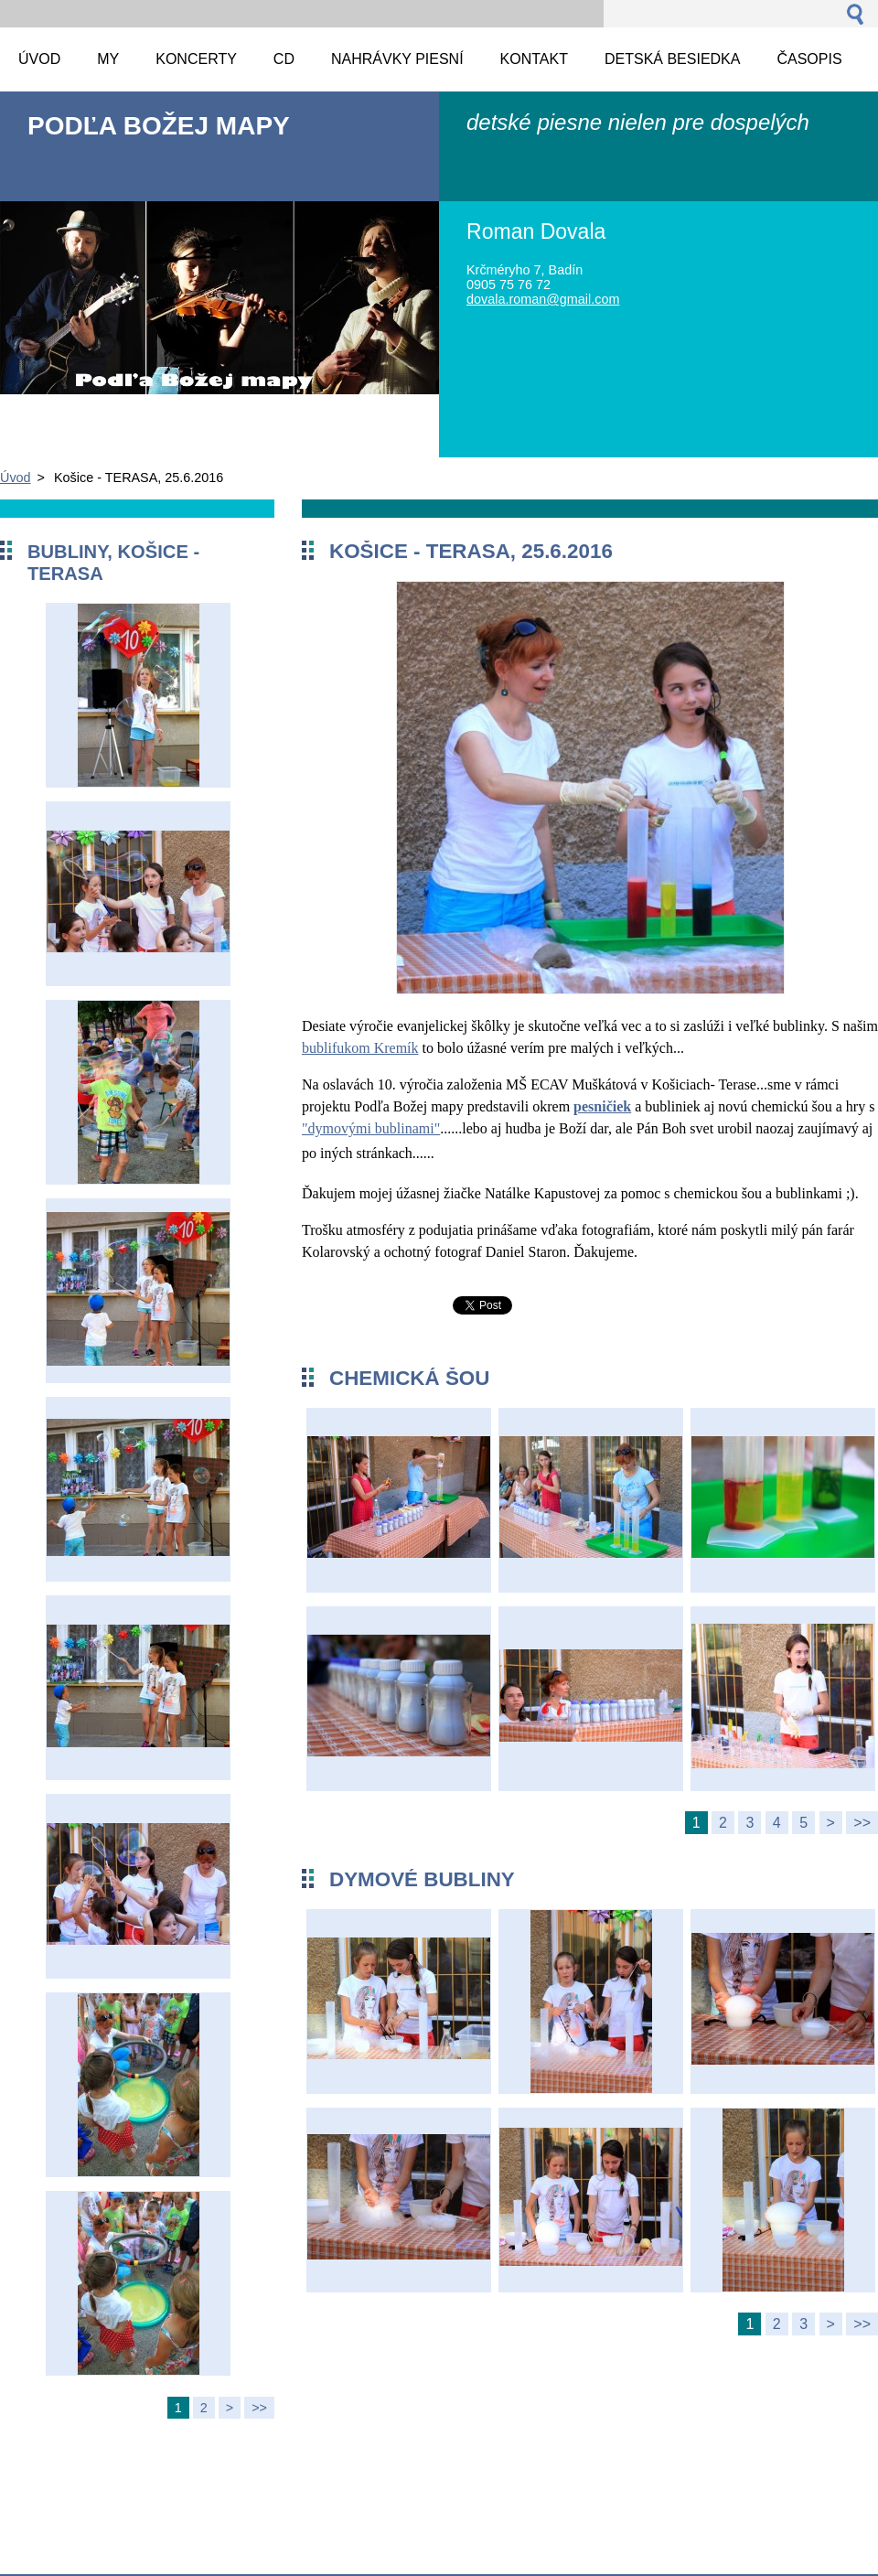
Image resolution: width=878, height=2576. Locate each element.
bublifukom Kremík (360, 1048)
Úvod (15, 477)
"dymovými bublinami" (371, 1128)
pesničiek (602, 1106)
